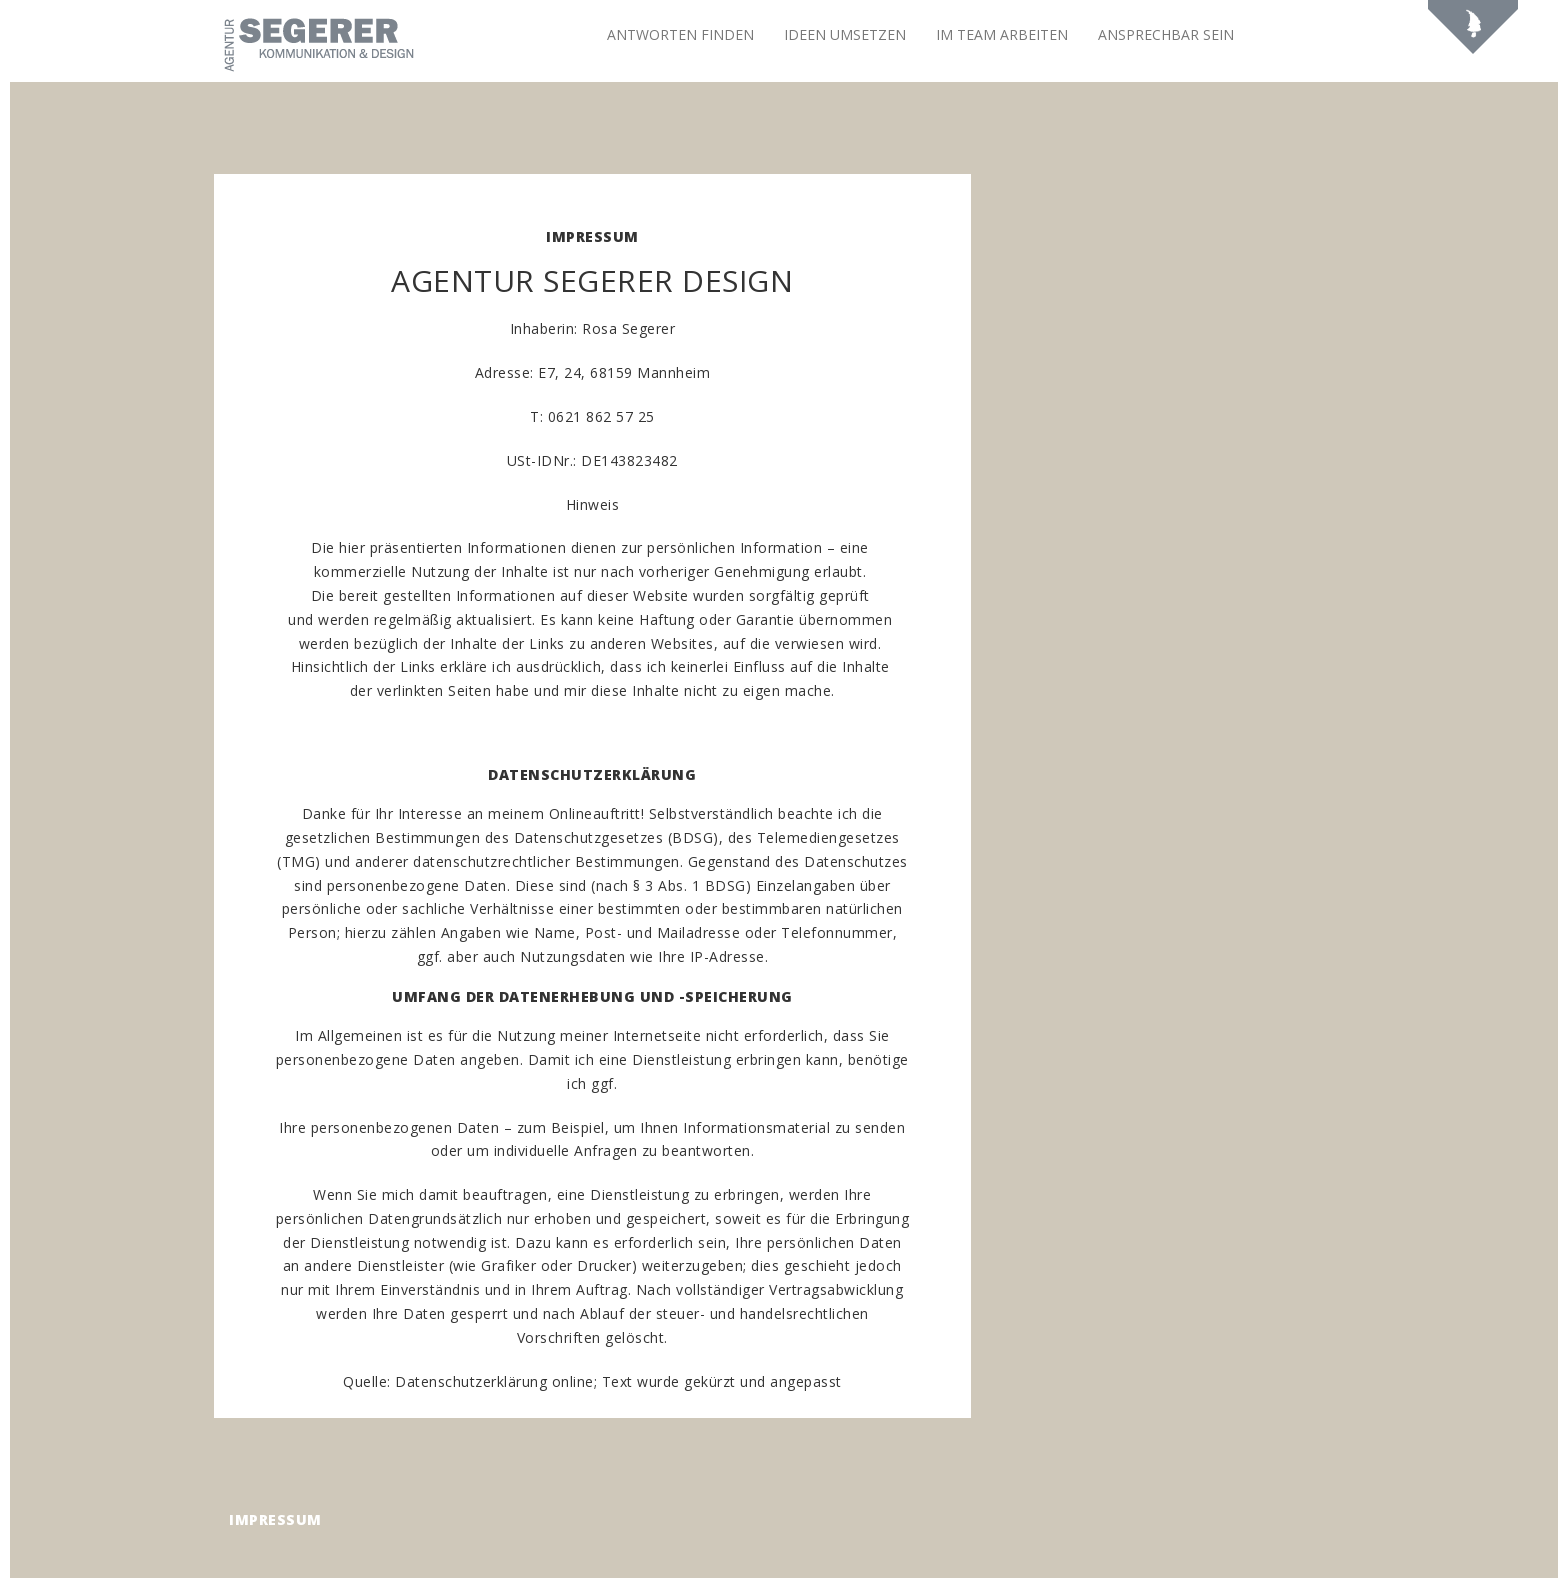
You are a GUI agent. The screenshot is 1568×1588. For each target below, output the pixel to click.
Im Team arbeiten (1002, 34)
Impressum (275, 1519)
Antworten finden (680, 34)
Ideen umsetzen (845, 34)
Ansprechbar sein (1166, 34)
